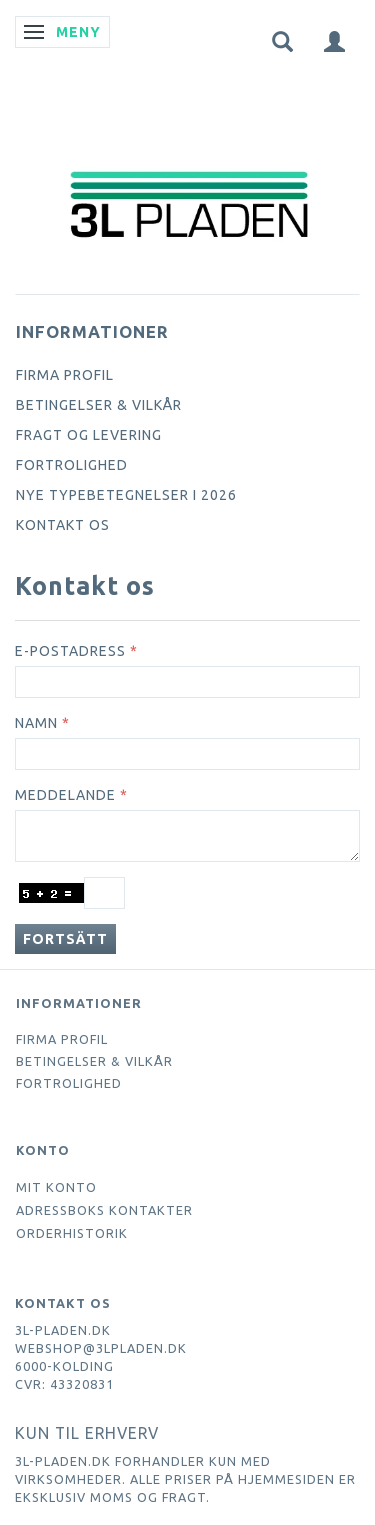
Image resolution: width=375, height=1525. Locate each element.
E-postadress (70, 651)
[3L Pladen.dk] (188, 162)
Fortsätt (65, 939)
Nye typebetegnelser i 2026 (126, 495)
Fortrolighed (72, 465)
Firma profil (65, 375)
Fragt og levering (89, 435)
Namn (36, 723)
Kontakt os (63, 525)
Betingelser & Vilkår (99, 405)
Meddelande (65, 795)
